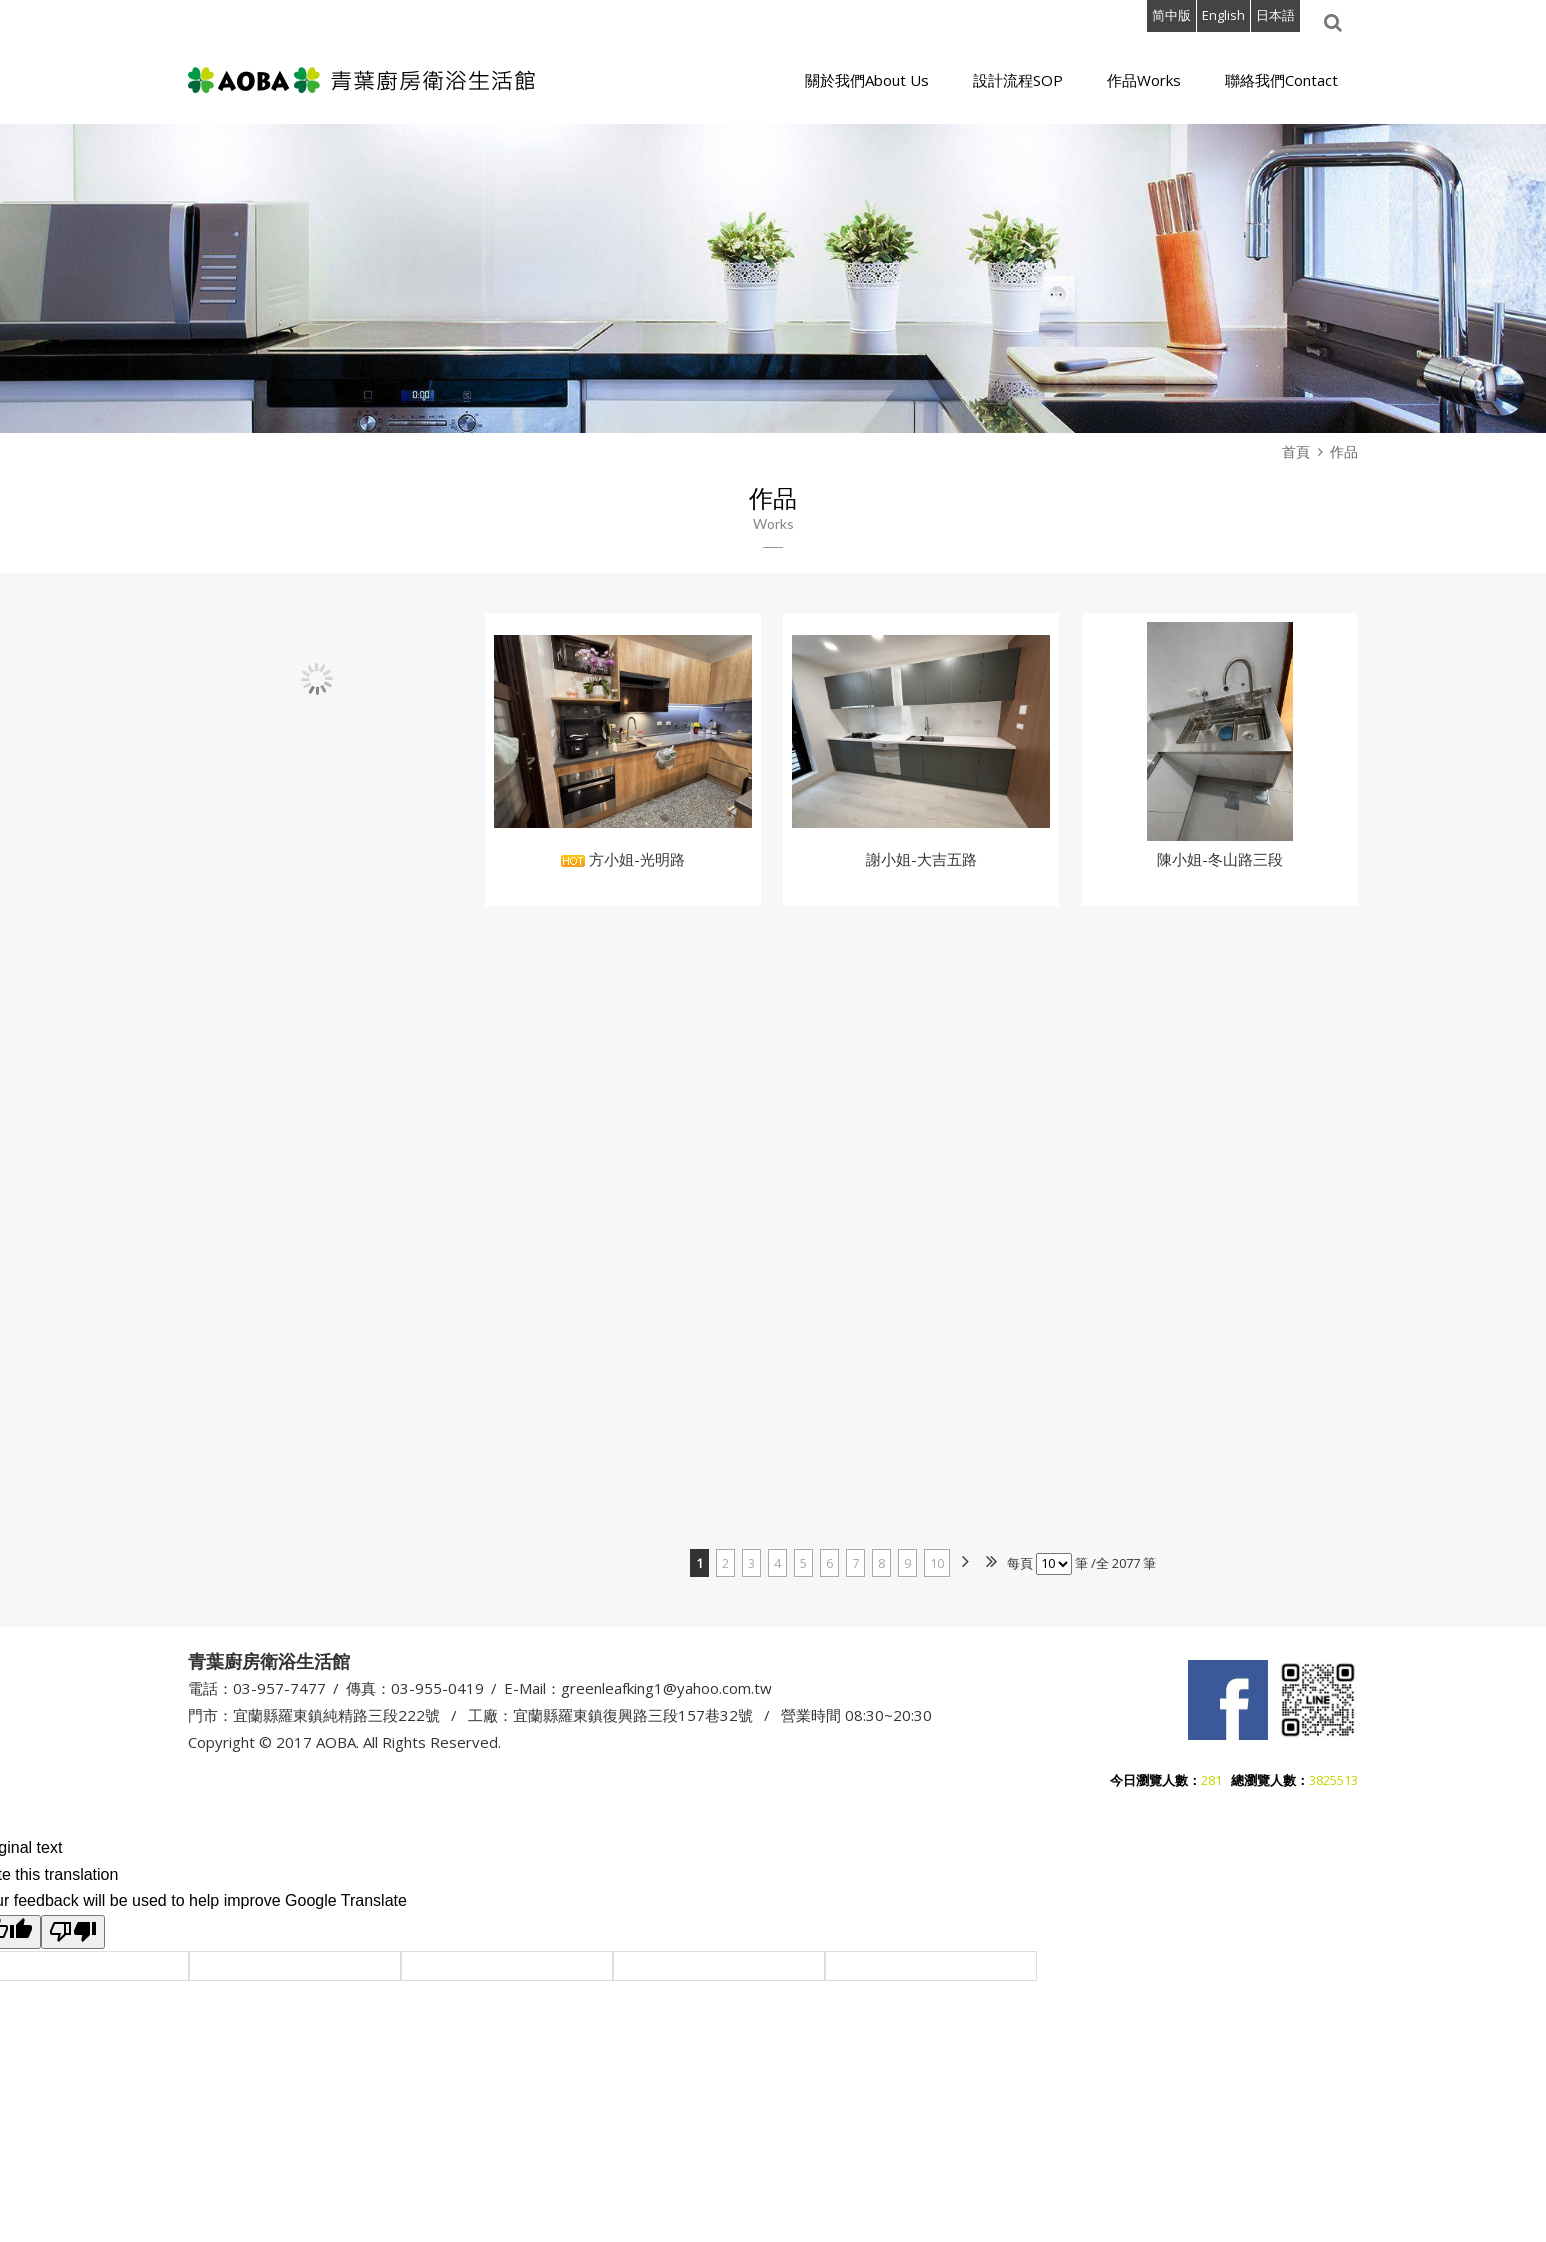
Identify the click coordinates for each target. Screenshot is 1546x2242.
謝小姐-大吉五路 (921, 859)
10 (937, 1563)
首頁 (1296, 451)
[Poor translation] (73, 1930)
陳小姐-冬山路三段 (1220, 859)
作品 (1344, 451)
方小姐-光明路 (623, 859)
